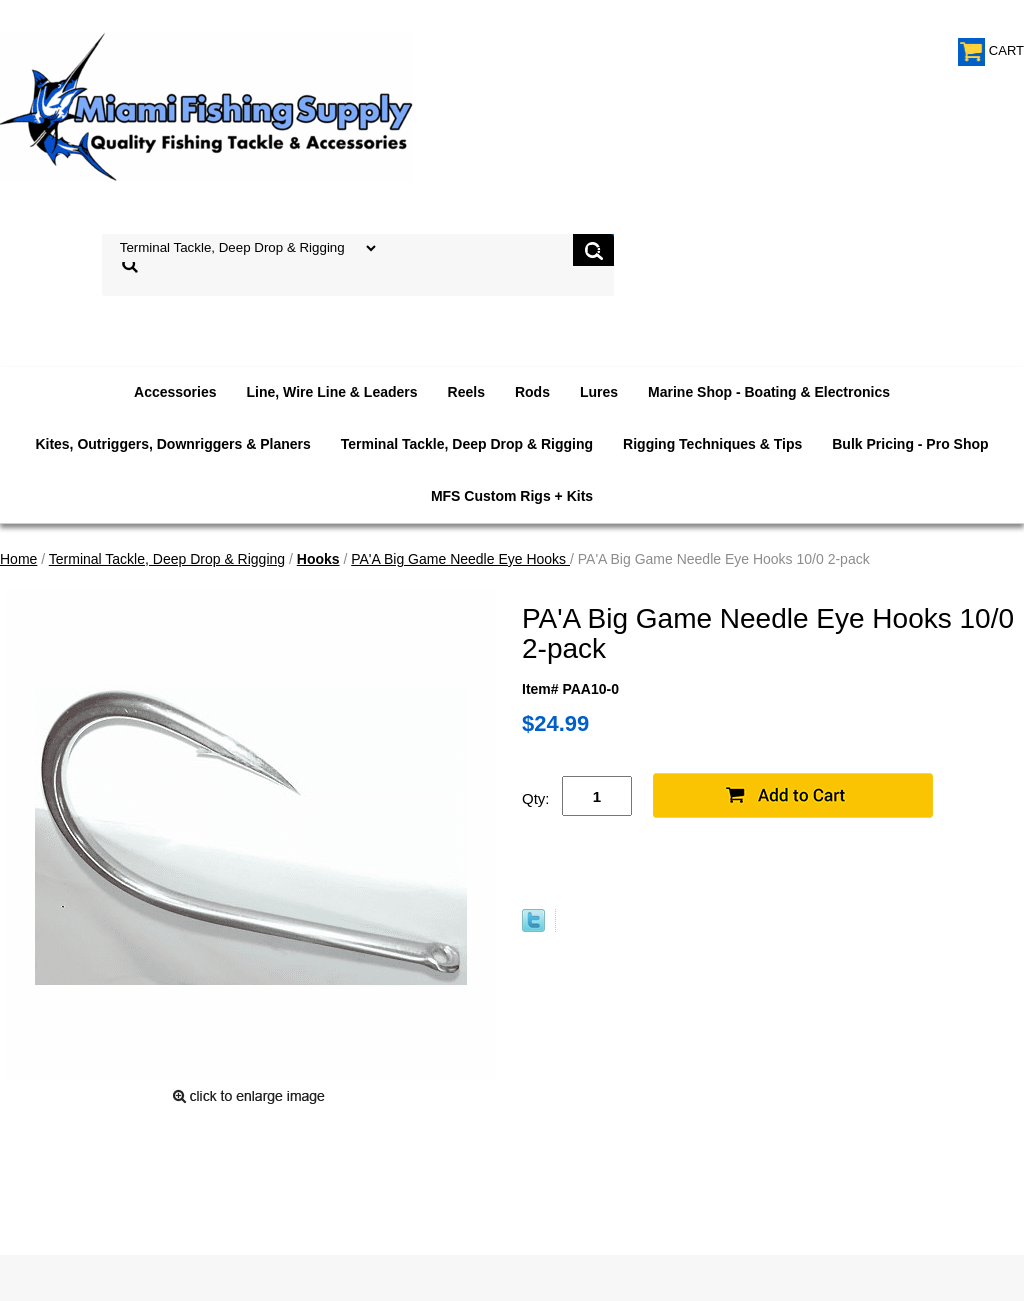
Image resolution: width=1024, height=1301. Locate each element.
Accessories (175, 392)
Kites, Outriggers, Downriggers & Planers (172, 444)
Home (18, 559)
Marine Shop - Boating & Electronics (769, 392)
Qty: (536, 798)
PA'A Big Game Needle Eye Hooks (460, 559)
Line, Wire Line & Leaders (332, 392)
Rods (532, 392)
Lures (599, 392)
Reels (466, 392)
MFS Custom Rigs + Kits (512, 496)
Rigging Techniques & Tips (712, 444)
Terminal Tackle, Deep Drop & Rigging (467, 444)
